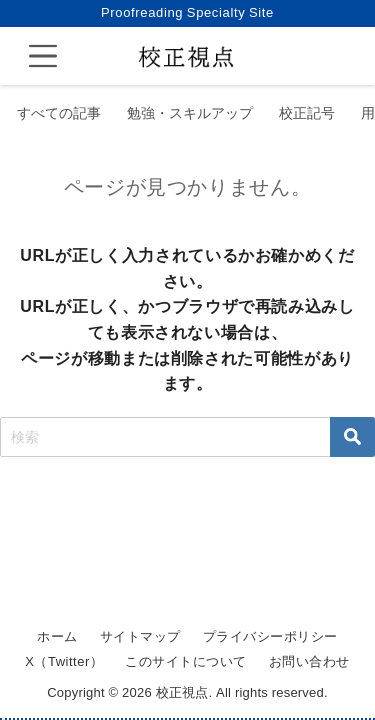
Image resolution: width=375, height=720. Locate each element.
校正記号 (307, 113)
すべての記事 (59, 113)
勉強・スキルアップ (190, 113)
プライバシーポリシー (270, 636)
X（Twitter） (64, 661)
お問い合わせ (309, 661)
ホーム (57, 636)
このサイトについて (186, 661)
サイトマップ (140, 636)
